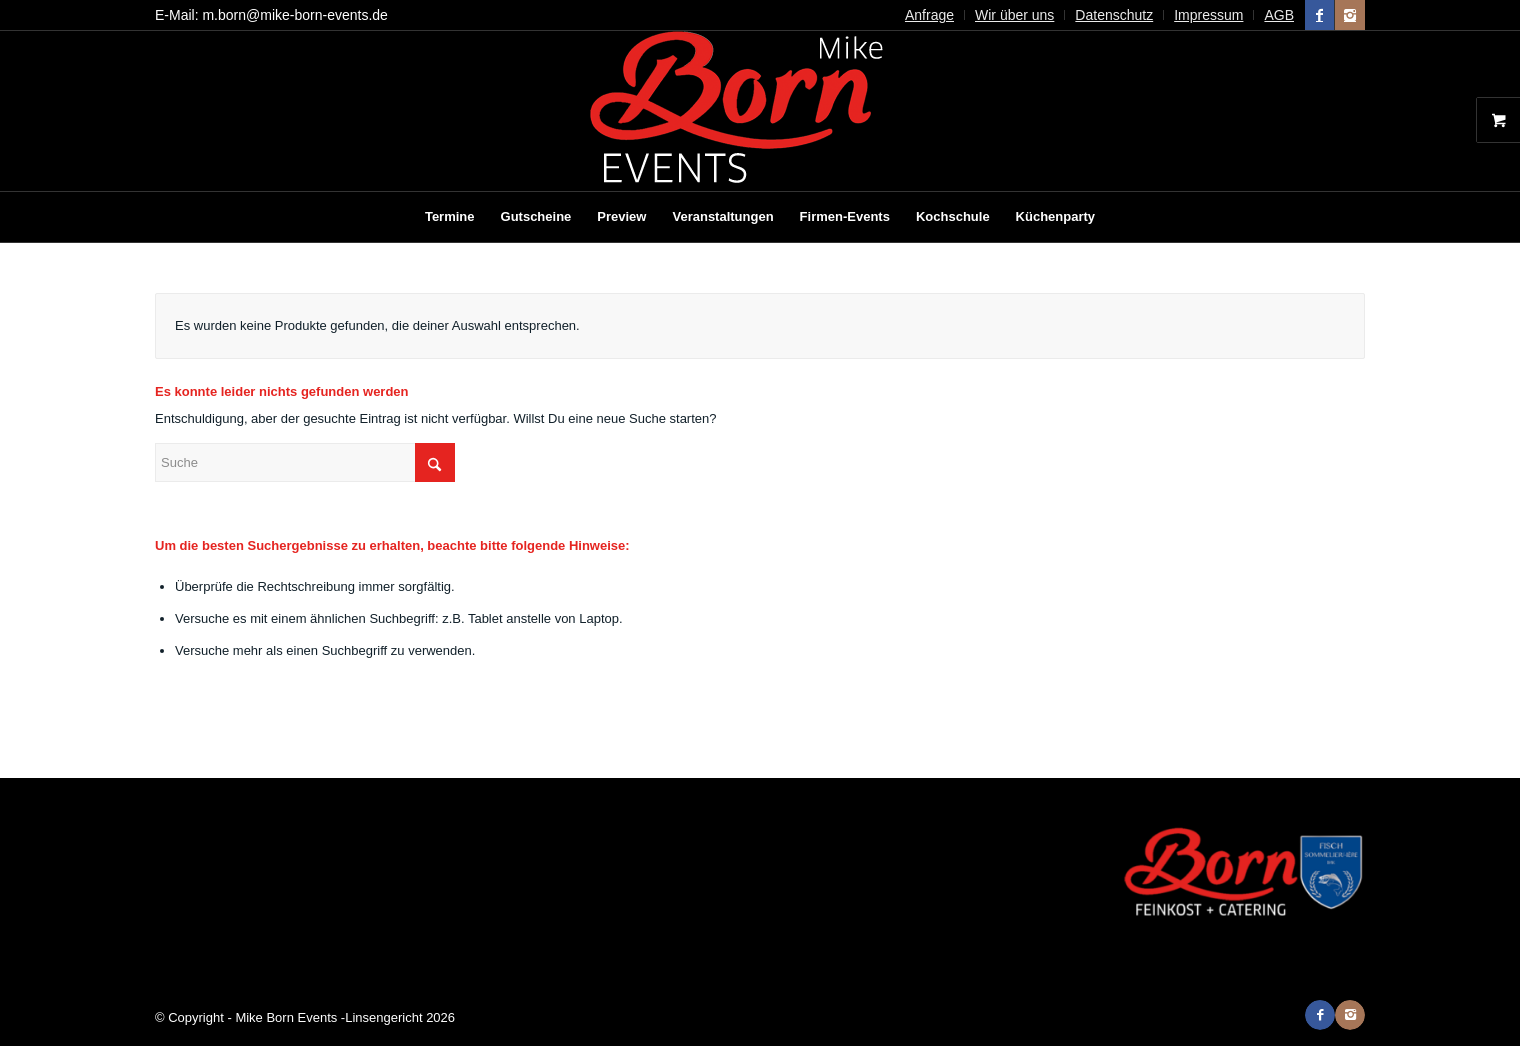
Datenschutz (1114, 15)
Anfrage (929, 15)
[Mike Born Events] (760, 111)
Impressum (1208, 15)
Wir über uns (1014, 15)
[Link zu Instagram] (1350, 15)
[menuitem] (930, 15)
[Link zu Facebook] (1319, 15)
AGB (1279, 15)
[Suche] (305, 462)
